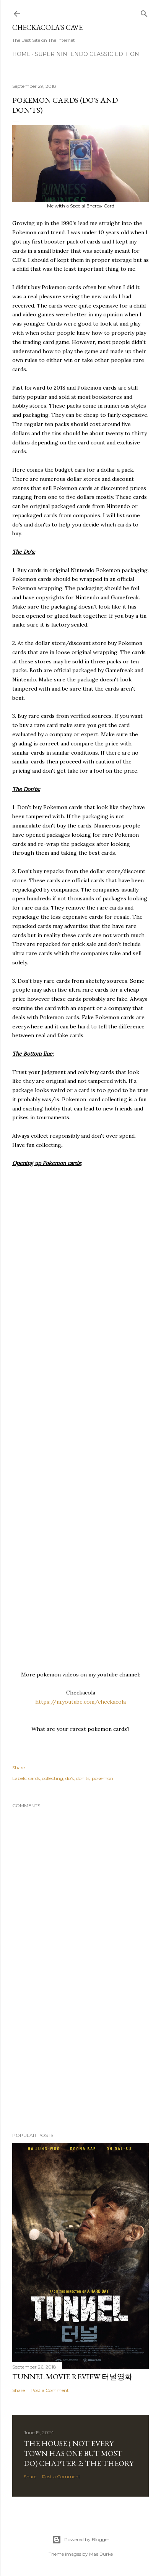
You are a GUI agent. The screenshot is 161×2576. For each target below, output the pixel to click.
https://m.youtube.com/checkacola (80, 1701)
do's (69, 1778)
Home (21, 54)
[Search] (144, 12)
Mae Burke (101, 2554)
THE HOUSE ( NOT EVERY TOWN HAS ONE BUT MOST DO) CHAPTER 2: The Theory (78, 2453)
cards (34, 1778)
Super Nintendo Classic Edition (87, 54)
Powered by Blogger (80, 2539)
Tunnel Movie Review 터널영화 (72, 2377)
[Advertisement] (80, 2059)
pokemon (102, 1778)
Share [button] (18, 1767)
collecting (52, 1778)
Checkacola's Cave (47, 27)
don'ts (82, 1778)
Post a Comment (50, 2390)
